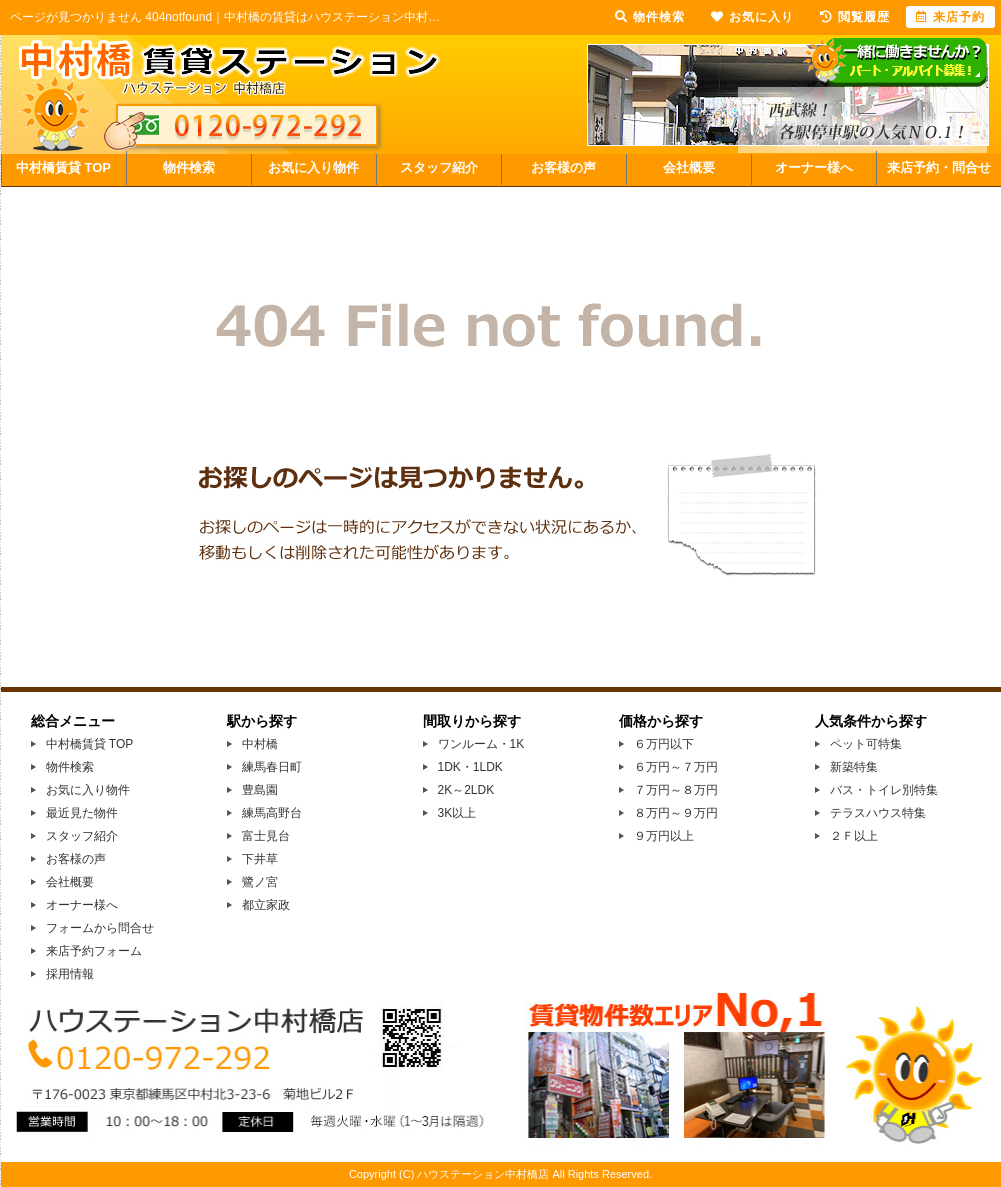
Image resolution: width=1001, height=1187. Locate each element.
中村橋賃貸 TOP (63, 167)
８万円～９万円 (676, 813)
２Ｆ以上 (854, 836)
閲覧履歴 (855, 17)
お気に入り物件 (313, 167)
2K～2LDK (466, 790)
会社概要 (689, 167)
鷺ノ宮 (260, 882)
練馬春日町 (272, 767)
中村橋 (260, 744)
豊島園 (260, 790)
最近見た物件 (82, 813)
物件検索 (189, 167)
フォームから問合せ (100, 928)
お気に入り (752, 17)
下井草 (260, 859)
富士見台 (266, 836)
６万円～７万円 (676, 767)
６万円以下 (664, 744)
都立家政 (266, 905)
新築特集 (854, 767)
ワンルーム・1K (481, 744)
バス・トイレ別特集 (884, 790)
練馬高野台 (272, 813)
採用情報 (70, 974)
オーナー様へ (814, 167)
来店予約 (950, 17)
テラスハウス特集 (878, 813)
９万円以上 (664, 836)
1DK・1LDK (470, 767)
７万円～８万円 (676, 790)
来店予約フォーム (94, 951)
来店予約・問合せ (939, 167)
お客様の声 (563, 167)
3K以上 (457, 813)
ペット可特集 (866, 744)
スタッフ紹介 (439, 167)
